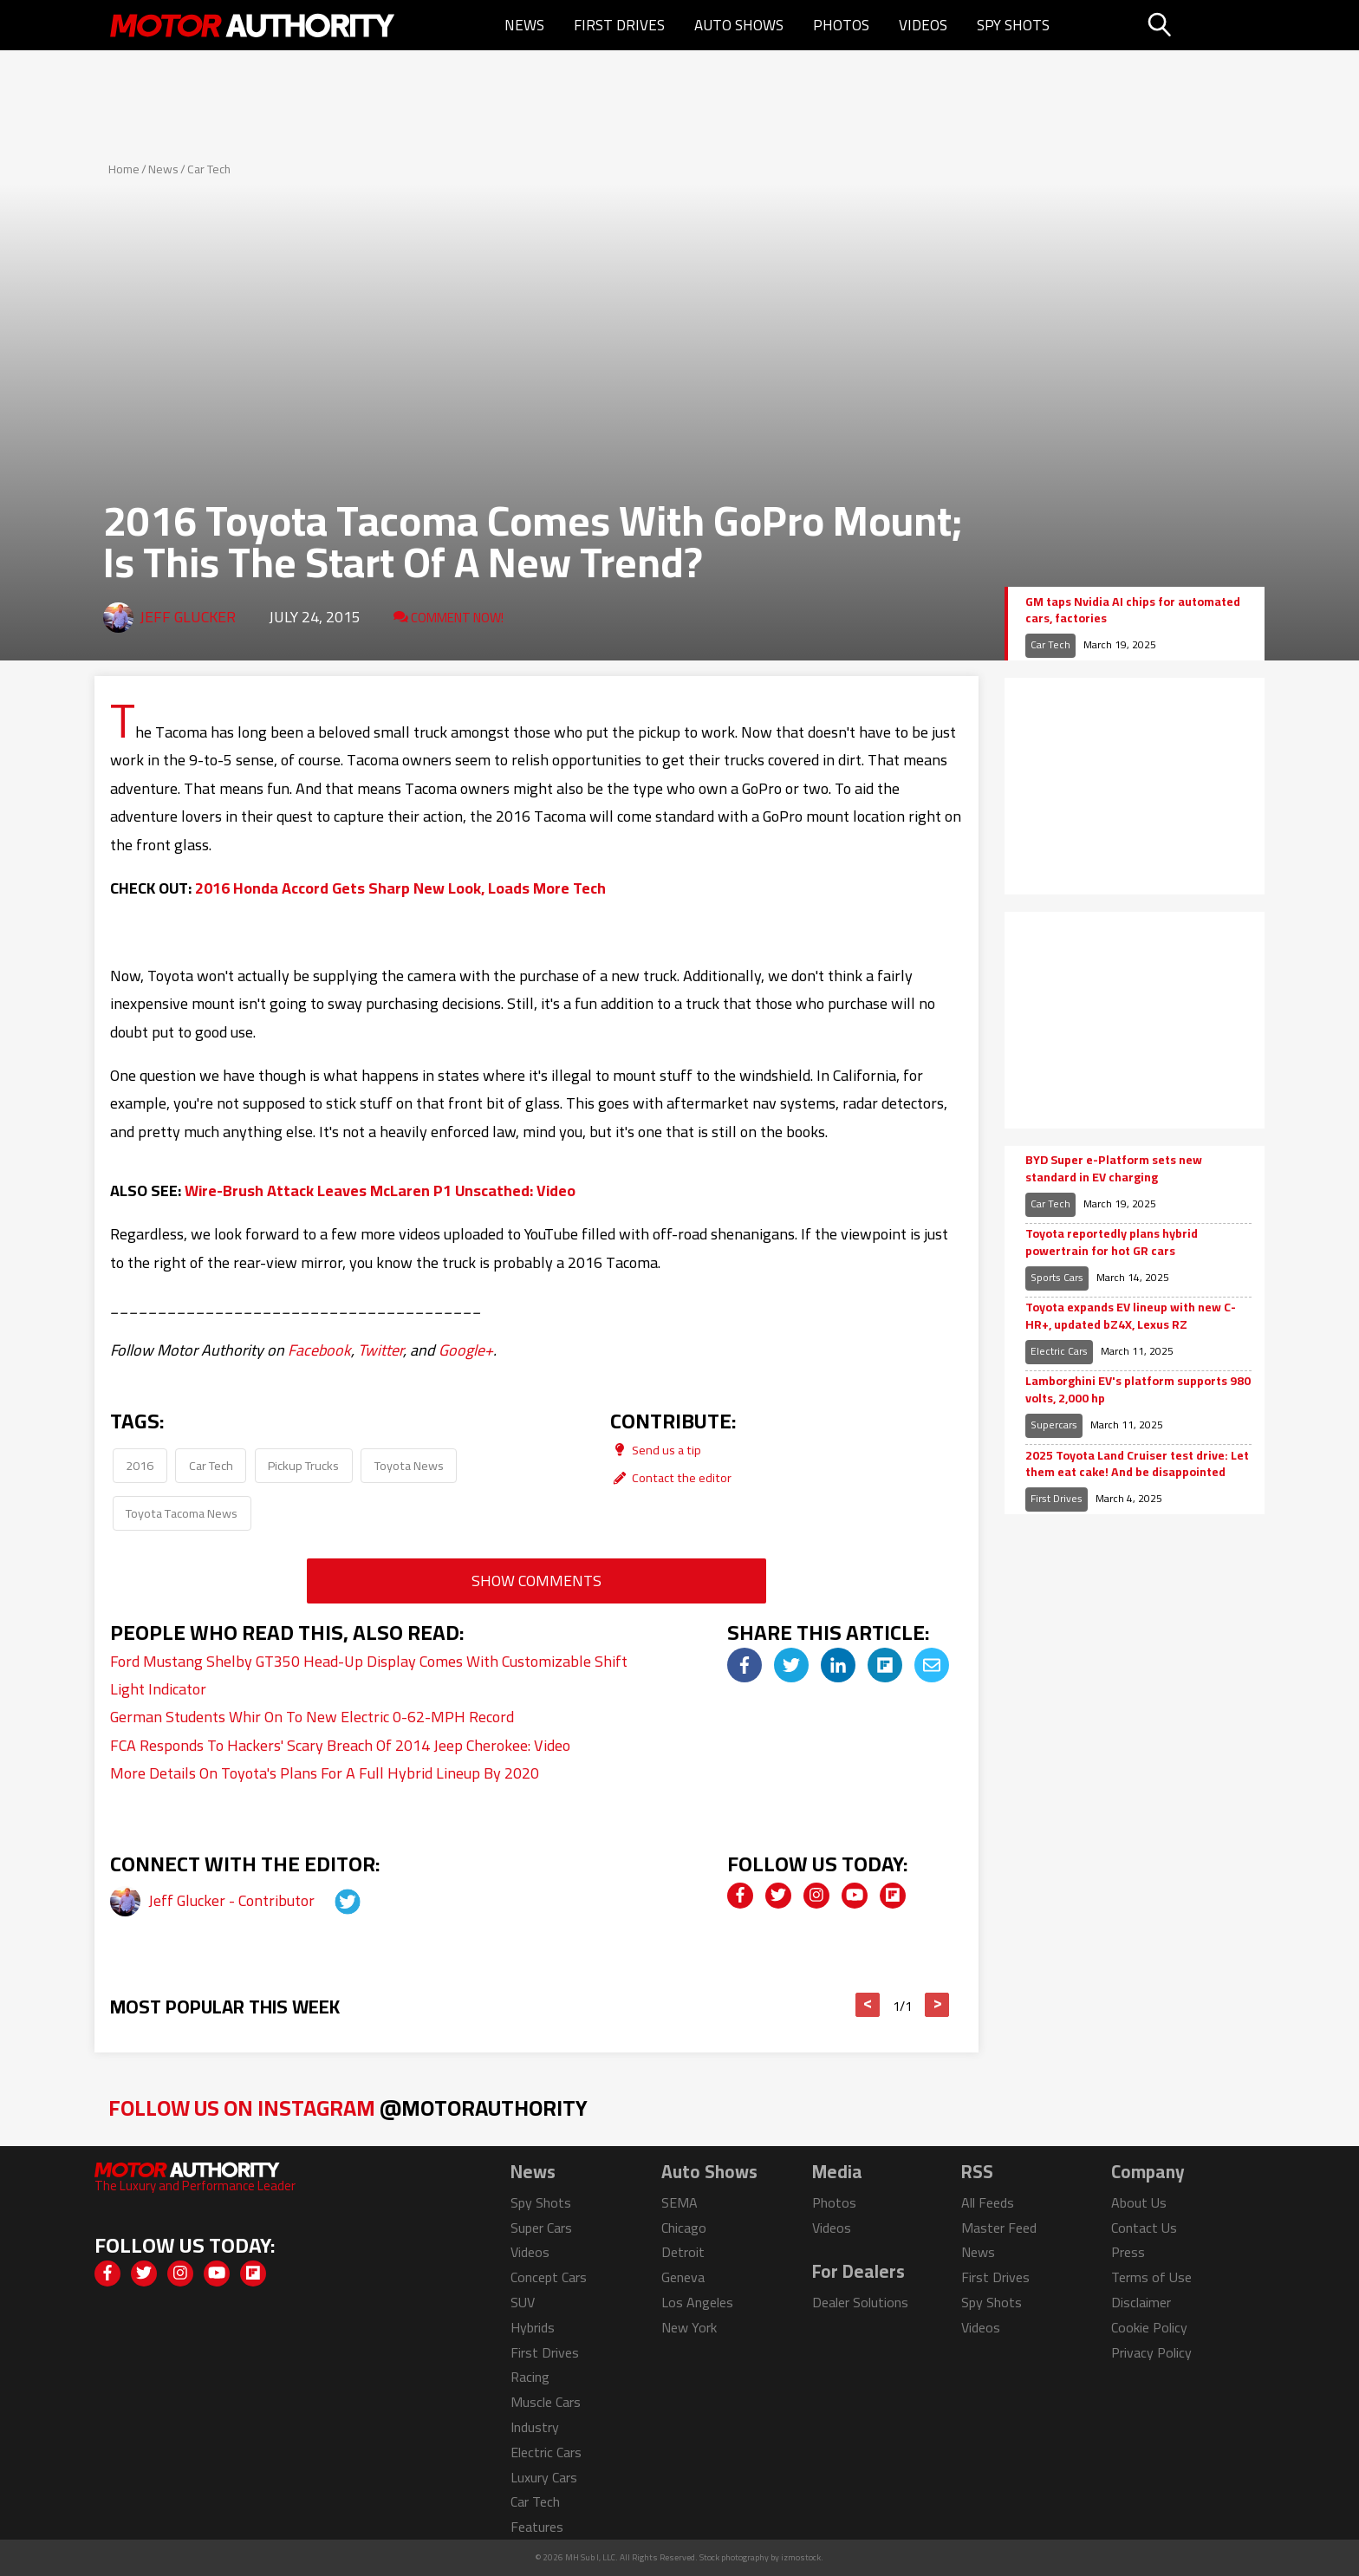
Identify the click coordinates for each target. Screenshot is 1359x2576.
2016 (139, 1465)
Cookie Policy (1149, 2327)
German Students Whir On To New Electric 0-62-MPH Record (312, 1716)
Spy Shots (1013, 25)
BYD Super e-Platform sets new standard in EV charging (1113, 1169)
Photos (841, 25)
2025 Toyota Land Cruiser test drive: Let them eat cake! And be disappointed (1137, 1464)
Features (536, 2527)
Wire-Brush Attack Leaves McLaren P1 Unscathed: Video (380, 1190)
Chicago (683, 2228)
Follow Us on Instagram (348, 2107)
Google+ (466, 1350)
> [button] (937, 2005)
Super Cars (541, 2228)
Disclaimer (1141, 2302)
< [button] (868, 2005)
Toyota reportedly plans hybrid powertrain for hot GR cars (1111, 1242)
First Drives (619, 25)
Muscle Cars (545, 2402)
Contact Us (1144, 2228)
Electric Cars (1059, 1351)
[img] (744, 1665)
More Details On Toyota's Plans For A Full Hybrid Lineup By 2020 (324, 1773)
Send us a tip (655, 1449)
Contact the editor (671, 1477)
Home (124, 169)
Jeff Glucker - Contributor (233, 1900)
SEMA (679, 2202)
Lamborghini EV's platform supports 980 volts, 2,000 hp (1138, 1390)
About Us (1139, 2202)
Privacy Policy (1151, 2352)
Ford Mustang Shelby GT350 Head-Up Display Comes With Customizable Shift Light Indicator (368, 1675)
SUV (522, 2302)
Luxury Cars (543, 2477)
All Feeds (987, 2202)
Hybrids (532, 2327)
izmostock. (802, 2557)
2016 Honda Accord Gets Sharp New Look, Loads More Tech (400, 888)
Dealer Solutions (860, 2302)
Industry (534, 2427)
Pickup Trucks (303, 1465)
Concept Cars (548, 2277)
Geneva (683, 2277)
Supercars (1054, 1424)
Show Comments (536, 1580)
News (524, 25)
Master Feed (999, 2228)
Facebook (319, 1350)
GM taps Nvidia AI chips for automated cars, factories (1132, 611)
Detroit (683, 2252)
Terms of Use (1151, 2277)
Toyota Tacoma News (181, 1513)
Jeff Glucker (188, 616)
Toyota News (409, 1465)
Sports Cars (1057, 1277)
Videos (923, 25)
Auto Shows (739, 25)
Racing (529, 2377)
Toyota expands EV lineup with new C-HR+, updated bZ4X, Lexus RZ (1130, 1316)
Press (1128, 2252)
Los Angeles (697, 2302)
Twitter (380, 1350)
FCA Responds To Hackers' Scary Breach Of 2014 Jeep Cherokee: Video (340, 1745)
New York (689, 2327)
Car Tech (209, 169)
